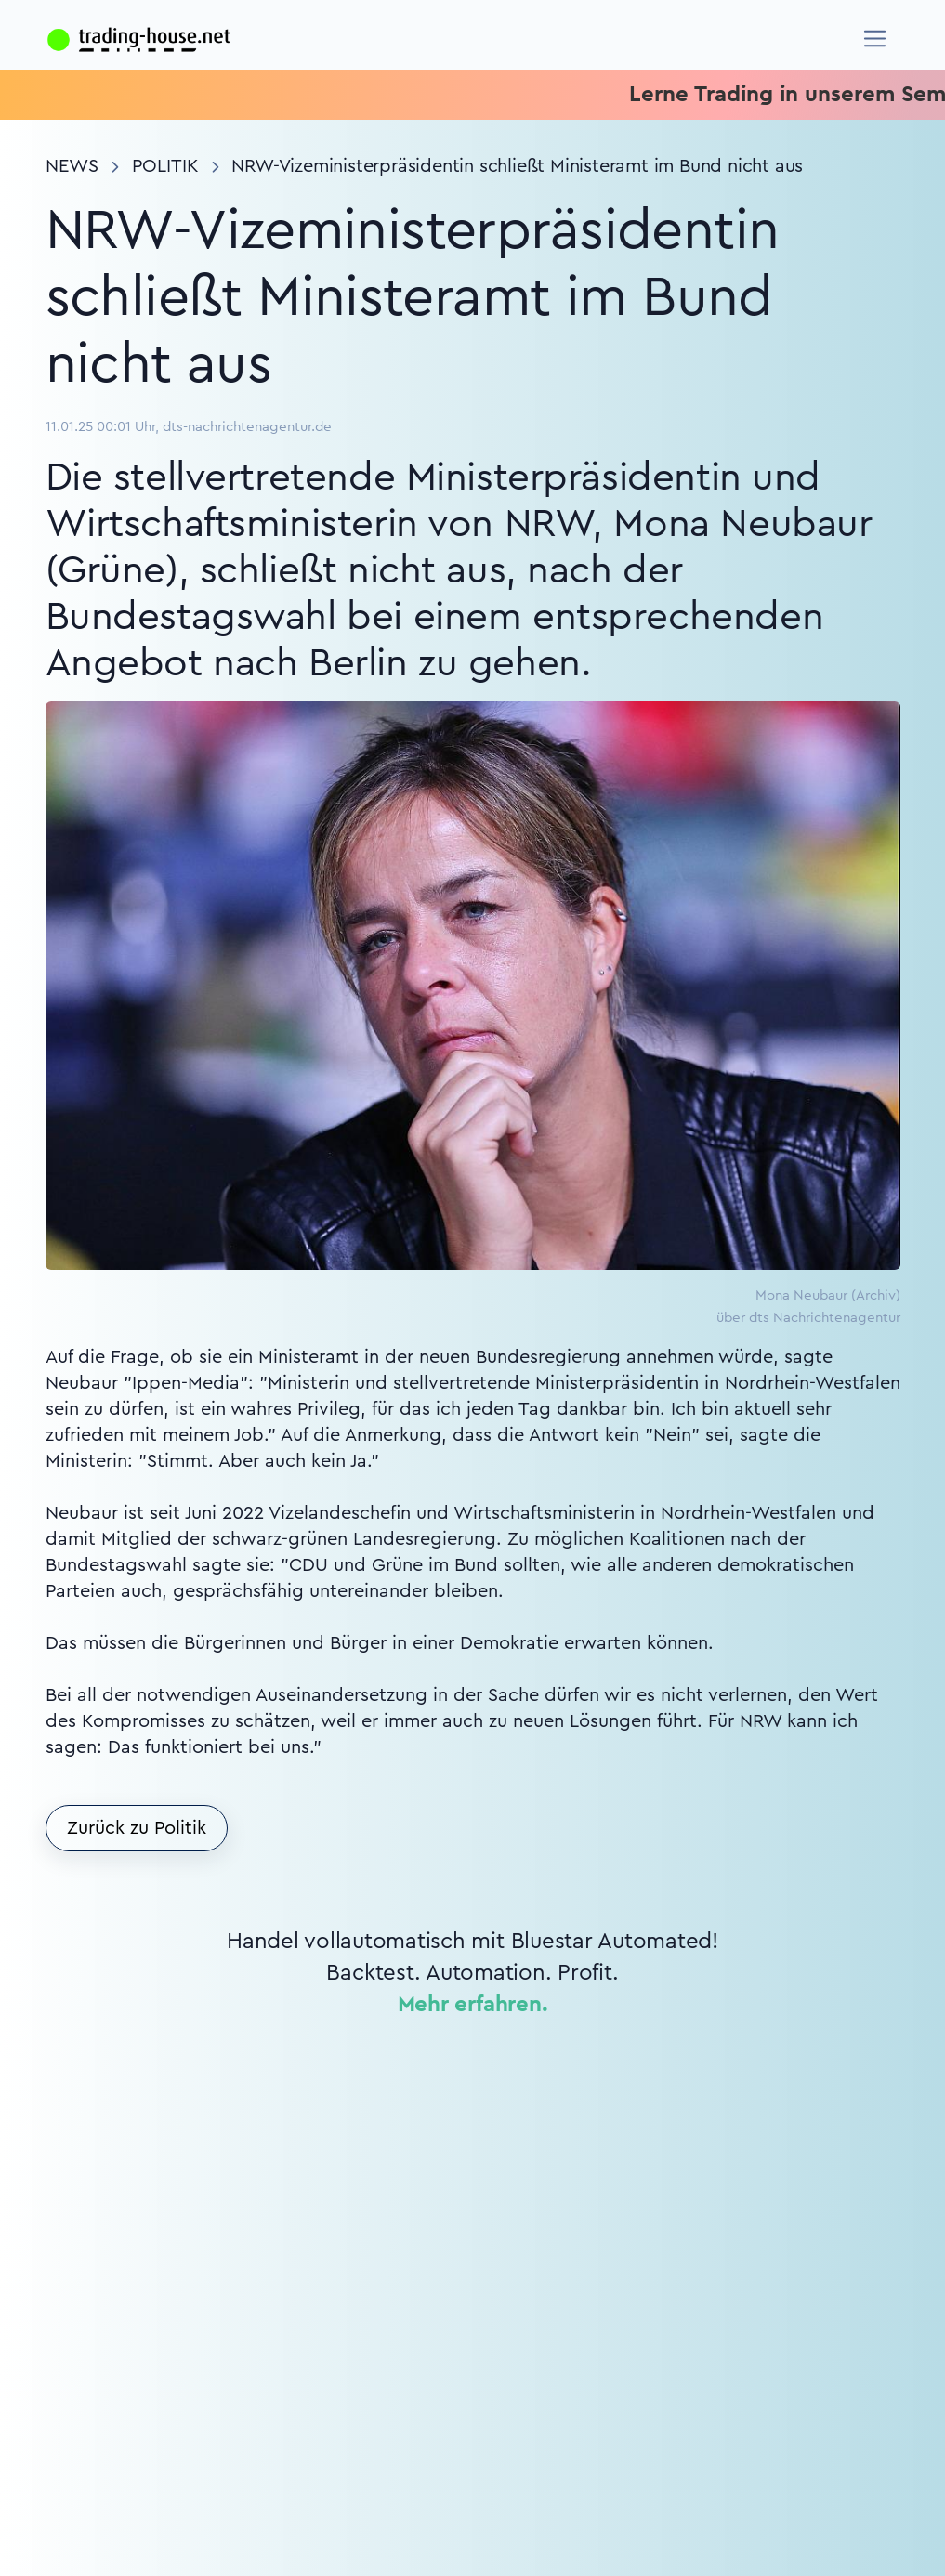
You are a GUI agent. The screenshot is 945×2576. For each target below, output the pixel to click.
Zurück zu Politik (136, 1828)
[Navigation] (874, 38)
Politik (165, 166)
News (72, 166)
